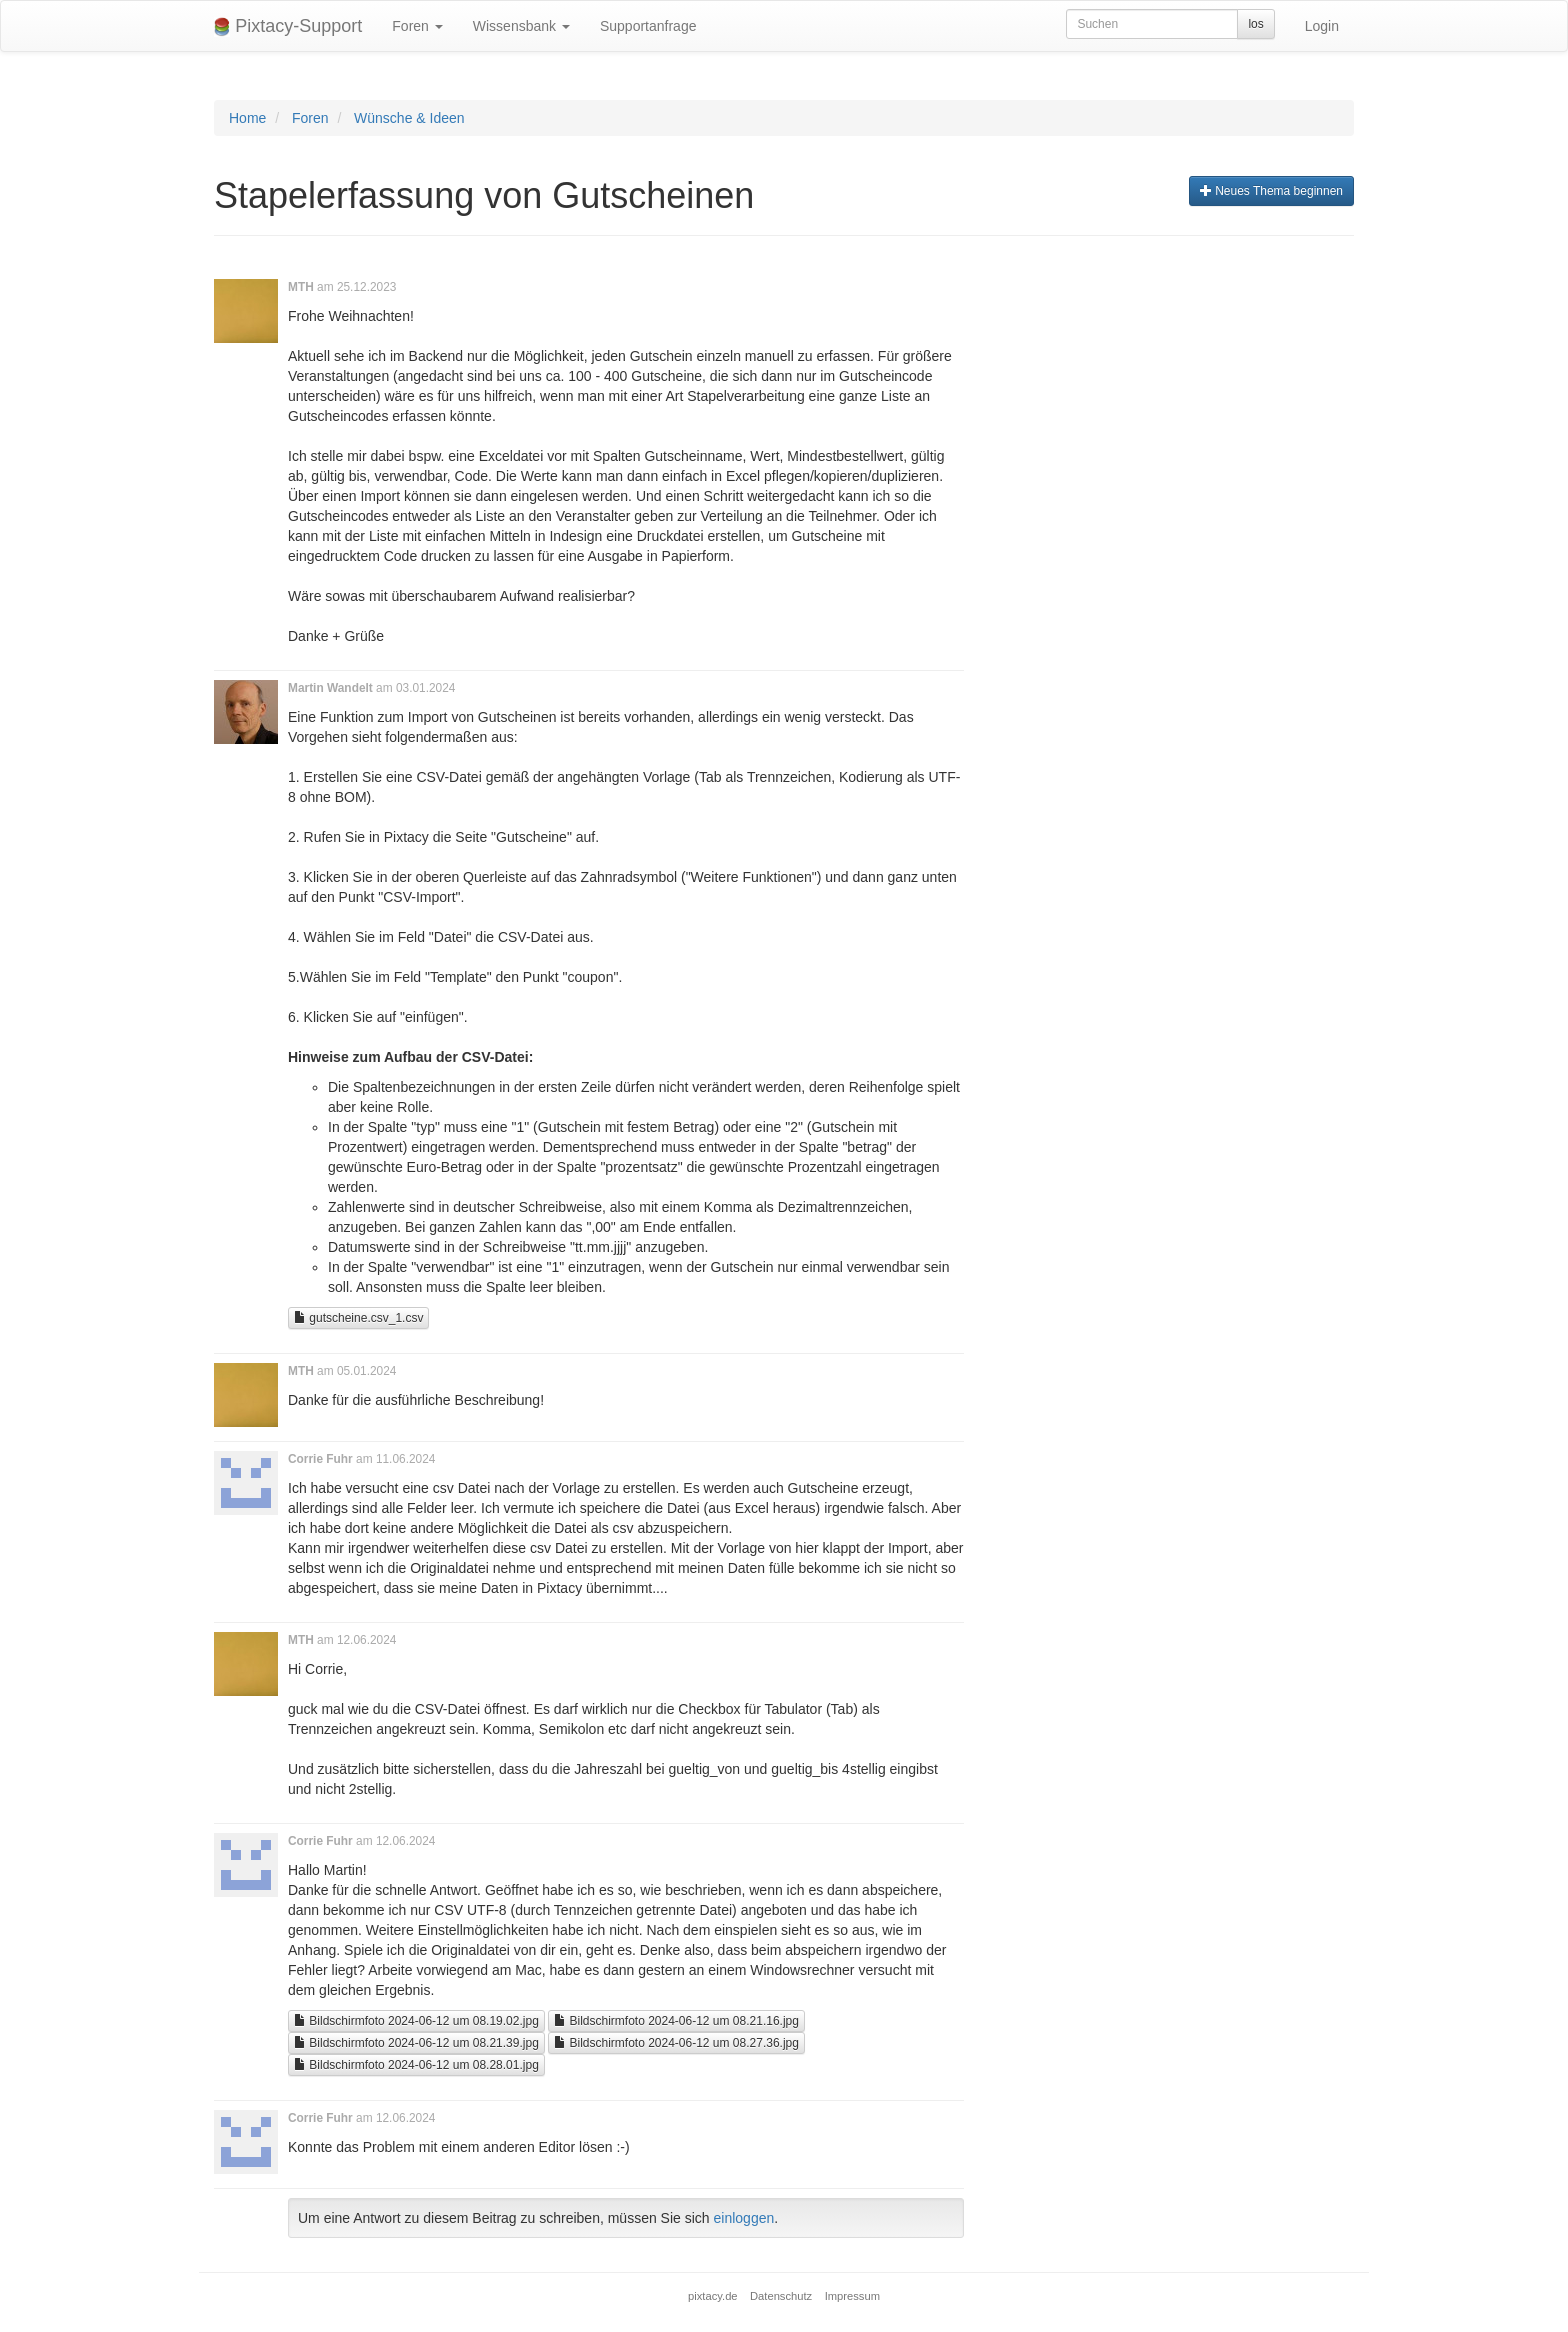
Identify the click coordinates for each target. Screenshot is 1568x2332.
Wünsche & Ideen (409, 118)
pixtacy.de (713, 2296)
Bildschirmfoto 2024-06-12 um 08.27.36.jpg (676, 2043)
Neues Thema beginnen (1271, 191)
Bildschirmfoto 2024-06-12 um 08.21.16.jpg (676, 2021)
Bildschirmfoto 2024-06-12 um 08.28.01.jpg (416, 2065)
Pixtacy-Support (288, 26)
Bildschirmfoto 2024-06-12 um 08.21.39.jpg (416, 2043)
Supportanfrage (648, 26)
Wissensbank (521, 26)
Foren (417, 26)
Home (247, 118)
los (1255, 24)
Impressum (852, 2296)
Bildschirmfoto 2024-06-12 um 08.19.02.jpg (416, 2021)
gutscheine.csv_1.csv (358, 1318)
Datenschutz (781, 2296)
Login (1322, 26)
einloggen (744, 2218)
